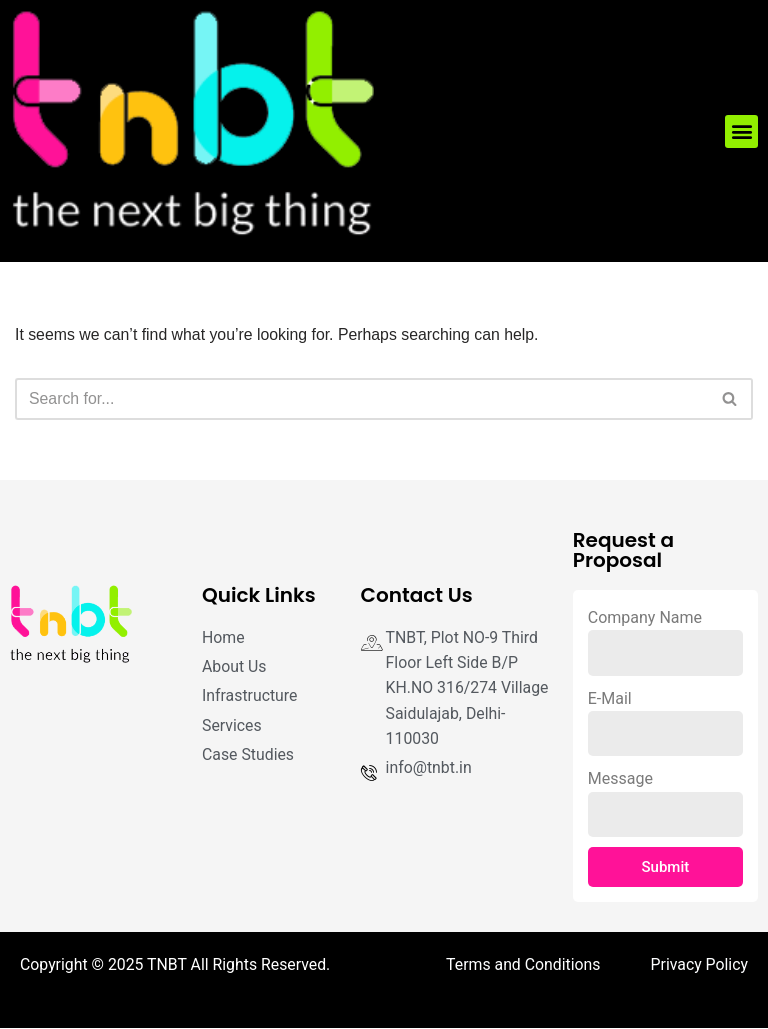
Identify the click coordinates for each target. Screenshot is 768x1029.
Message (620, 779)
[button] (741, 131)
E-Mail (610, 698)
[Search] (361, 399)
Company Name (645, 617)
